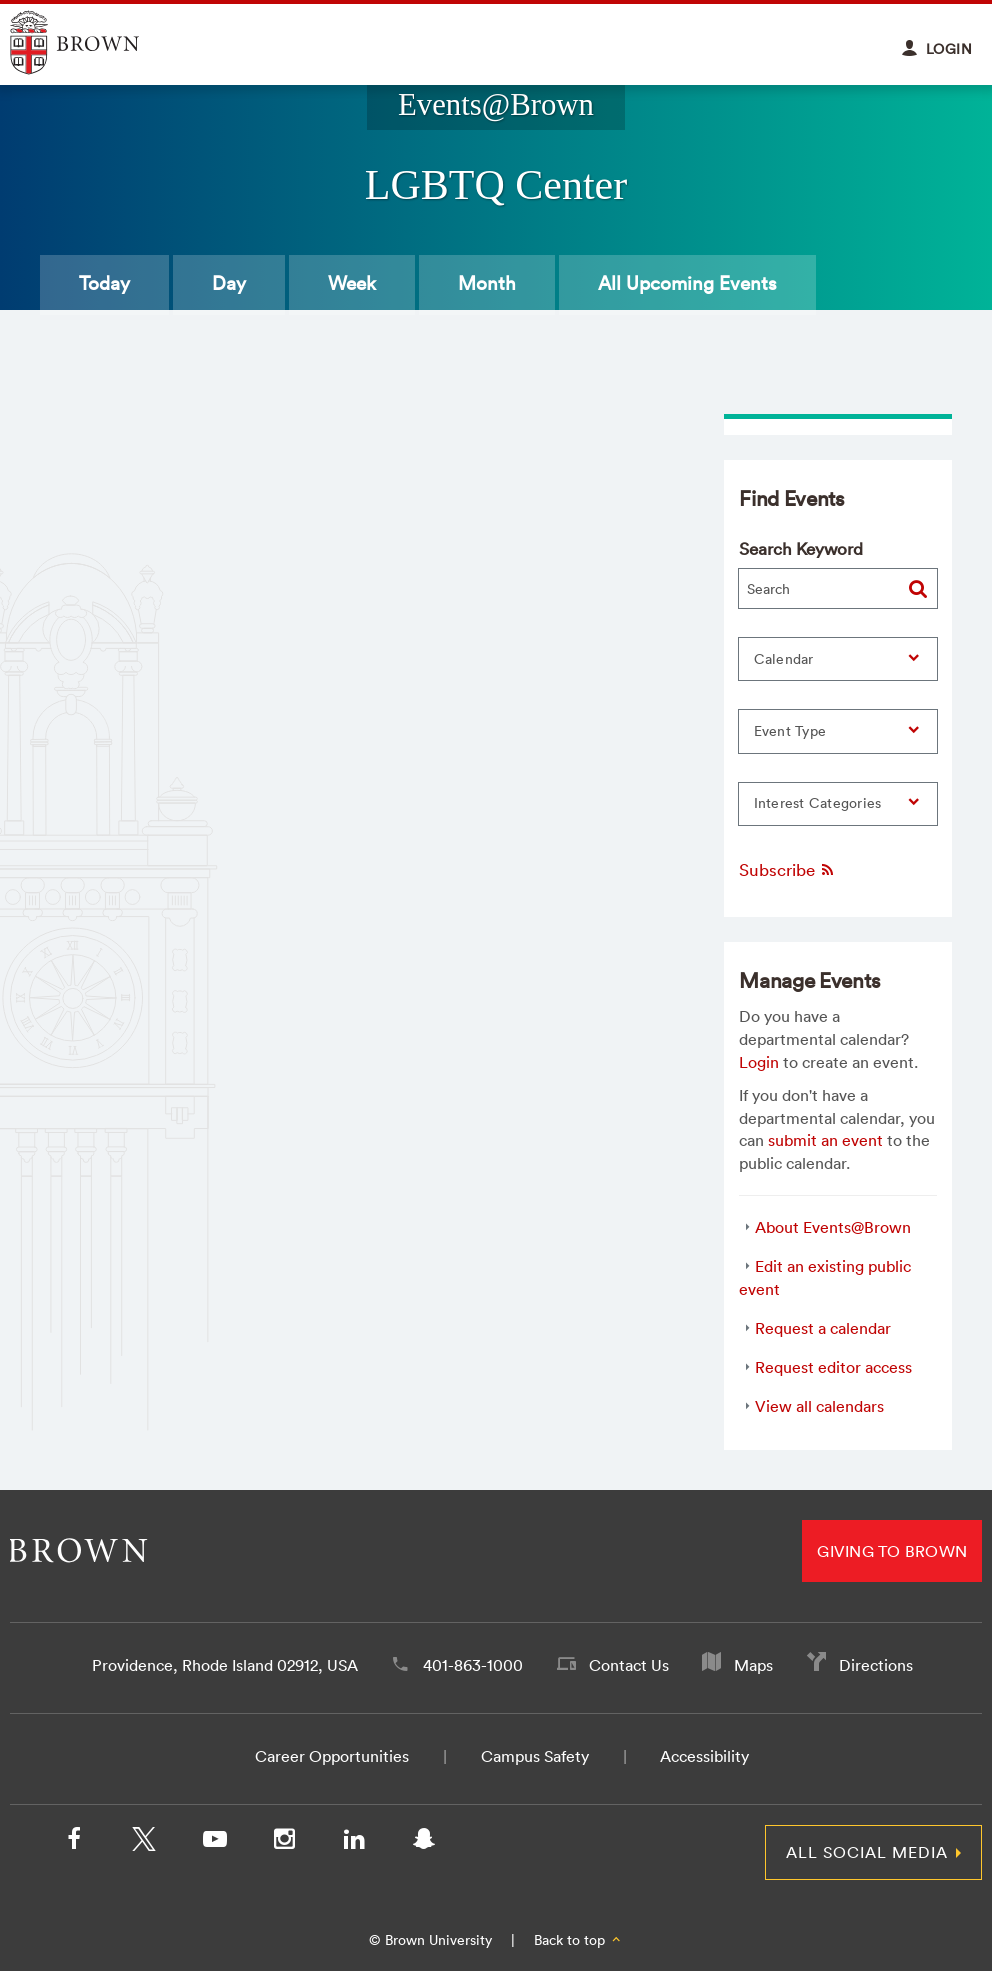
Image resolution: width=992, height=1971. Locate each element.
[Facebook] (74, 1843)
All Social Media (867, 1852)
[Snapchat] (424, 1843)
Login (759, 1062)
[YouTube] (214, 1843)
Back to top (578, 1940)
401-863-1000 (473, 1665)
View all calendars (819, 1406)
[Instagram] (284, 1843)
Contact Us (629, 1665)
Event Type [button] (790, 731)
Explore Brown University (97, 42)
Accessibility (704, 1756)
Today (104, 283)
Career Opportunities (332, 1756)
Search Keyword (801, 548)
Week (352, 283)
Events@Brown (496, 105)
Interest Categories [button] (818, 803)
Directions (876, 1665)
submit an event (825, 1140)
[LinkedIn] (354, 1843)
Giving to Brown (892, 1551)
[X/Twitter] (144, 1843)
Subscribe (787, 869)
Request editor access (833, 1367)
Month (487, 283)
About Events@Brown (833, 1227)
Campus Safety (535, 1756)
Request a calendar (823, 1328)
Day (229, 283)
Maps (753, 1665)
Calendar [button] (784, 659)
